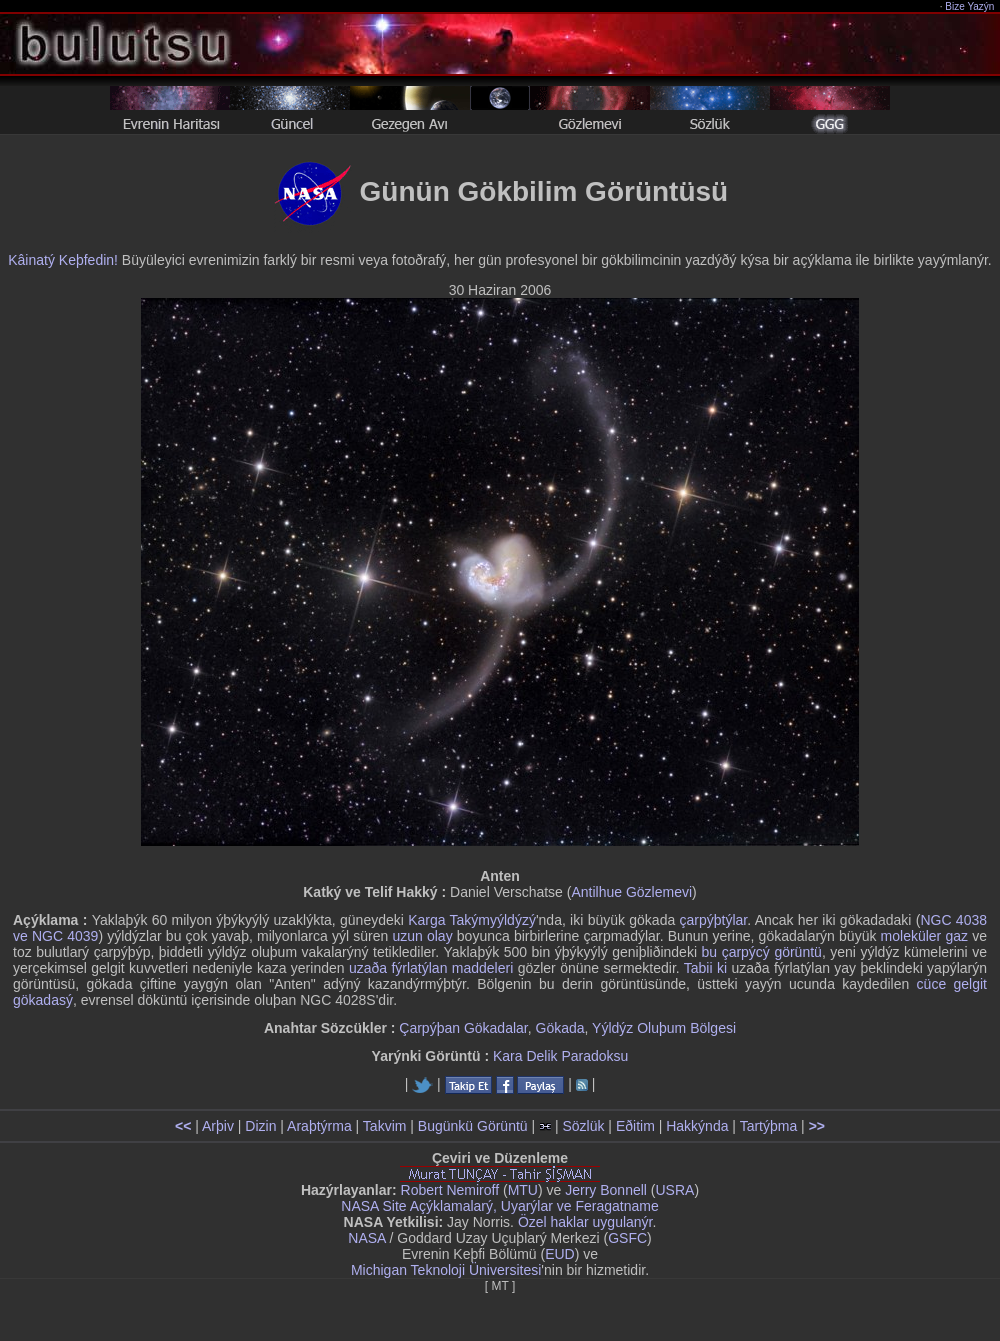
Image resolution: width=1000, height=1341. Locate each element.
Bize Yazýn (970, 6)
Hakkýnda (697, 1126)
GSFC (627, 1238)
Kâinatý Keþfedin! (63, 260)
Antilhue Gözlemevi (631, 892)
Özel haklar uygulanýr (585, 1222)
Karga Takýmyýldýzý (472, 920)
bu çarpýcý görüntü (762, 952)
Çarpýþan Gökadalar (463, 1028)
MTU (523, 1190)
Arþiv (218, 1126)
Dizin (260, 1126)
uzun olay (422, 936)
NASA (366, 1238)
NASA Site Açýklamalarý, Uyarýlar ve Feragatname (499, 1206)
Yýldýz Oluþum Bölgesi (664, 1028)
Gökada (560, 1028)
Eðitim (635, 1126)
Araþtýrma (319, 1126)
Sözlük (583, 1126)
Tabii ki (705, 968)
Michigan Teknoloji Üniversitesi (446, 1270)
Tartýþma (769, 1126)
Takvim (385, 1126)
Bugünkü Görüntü (473, 1126)
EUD (560, 1254)
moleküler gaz (924, 936)
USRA (674, 1190)
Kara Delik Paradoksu (560, 1056)
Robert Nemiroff (450, 1190)
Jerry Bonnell (606, 1190)
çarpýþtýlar (714, 920)
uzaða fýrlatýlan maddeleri (431, 968)
